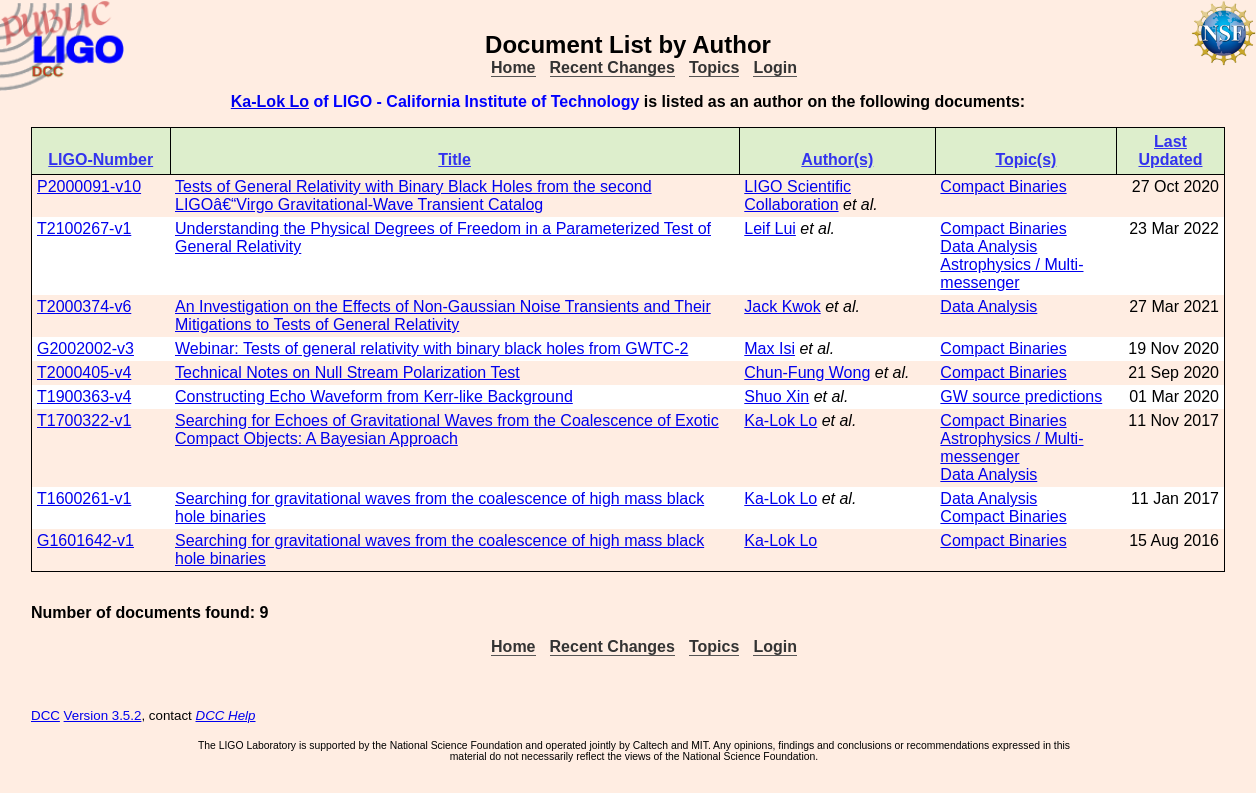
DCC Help (226, 715)
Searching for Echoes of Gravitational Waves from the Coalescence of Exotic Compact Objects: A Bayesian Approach (447, 429)
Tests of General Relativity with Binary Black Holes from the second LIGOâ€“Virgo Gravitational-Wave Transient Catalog (413, 195)
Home (513, 67)
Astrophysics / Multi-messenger (1011, 273)
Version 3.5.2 (103, 715)
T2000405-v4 (84, 372)
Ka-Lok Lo (270, 101)
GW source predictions (1021, 396)
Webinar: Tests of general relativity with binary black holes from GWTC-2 (431, 348)
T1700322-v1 (84, 420)
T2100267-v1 (84, 228)
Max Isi (769, 348)
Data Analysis (988, 246)
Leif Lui (770, 228)
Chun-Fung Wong (807, 372)
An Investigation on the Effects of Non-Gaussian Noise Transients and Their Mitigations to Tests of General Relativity (443, 315)
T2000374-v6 (84, 306)
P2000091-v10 (89, 186)
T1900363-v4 (84, 396)
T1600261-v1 (84, 498)
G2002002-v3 (85, 348)
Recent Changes (612, 67)
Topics (714, 67)
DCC (45, 715)
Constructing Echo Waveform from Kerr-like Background (374, 396)
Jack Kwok (782, 306)
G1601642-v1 (85, 540)
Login (775, 67)
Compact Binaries (1003, 186)
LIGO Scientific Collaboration (797, 195)
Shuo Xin (776, 396)
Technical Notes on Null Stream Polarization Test (347, 372)
